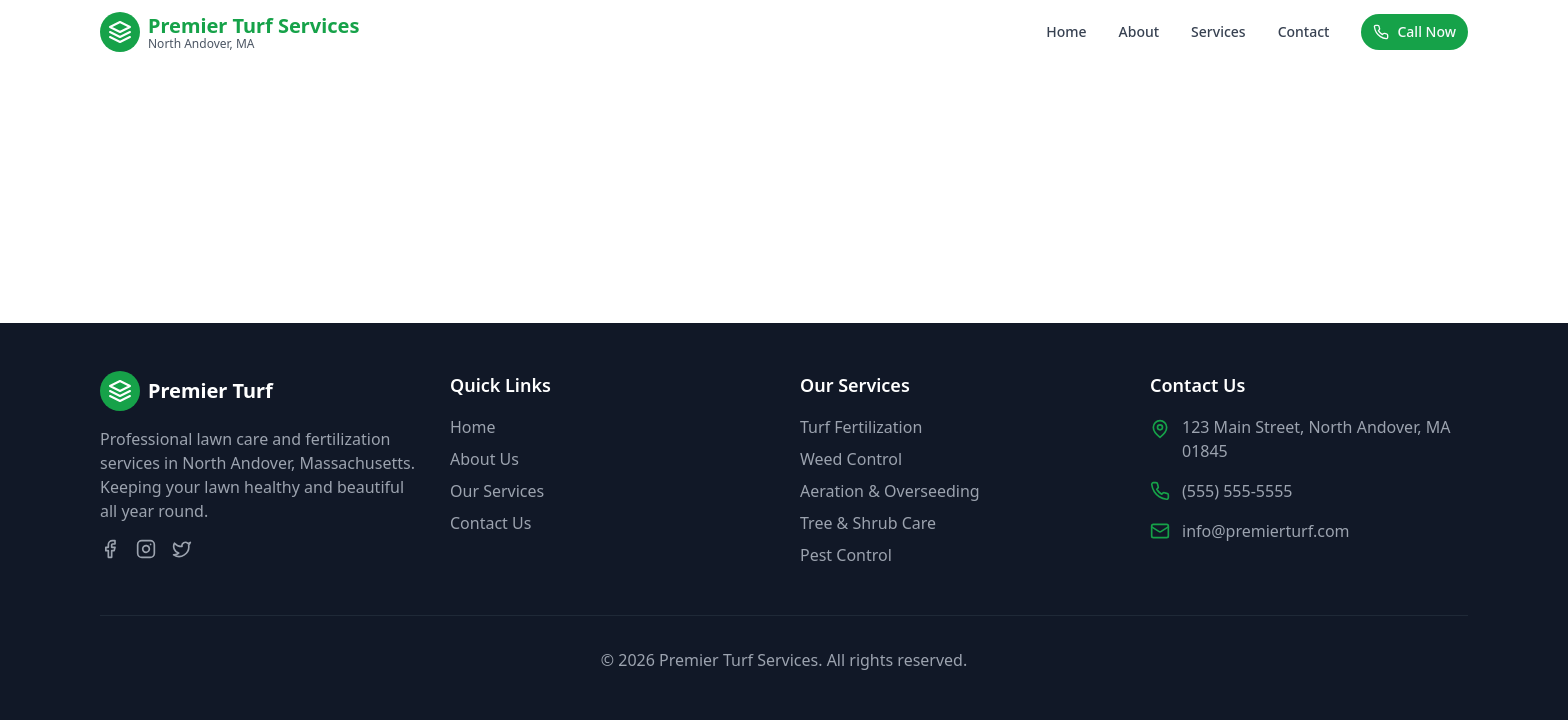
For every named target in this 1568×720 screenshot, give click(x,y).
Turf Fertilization (861, 427)
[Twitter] (182, 549)
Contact (1304, 31)
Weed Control (851, 459)
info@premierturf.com (1266, 531)
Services (1218, 31)
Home (1066, 31)
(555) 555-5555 (1237, 491)
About (1139, 31)
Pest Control (846, 555)
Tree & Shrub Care (868, 523)
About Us (484, 459)
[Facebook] (110, 549)
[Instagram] (146, 549)
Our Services (497, 491)
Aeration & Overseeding (890, 491)
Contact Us (490, 523)
